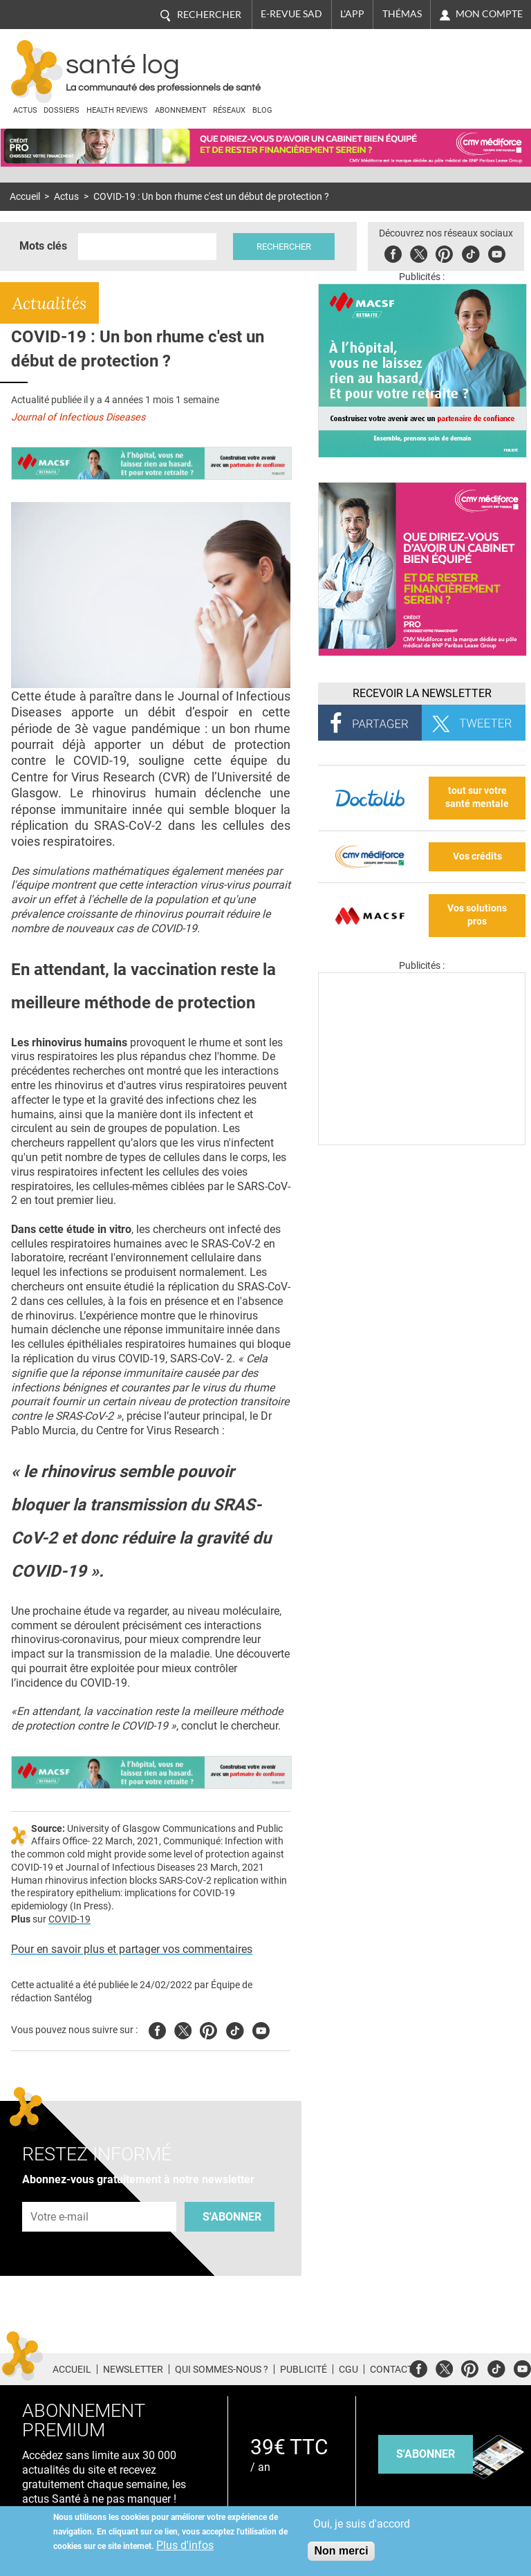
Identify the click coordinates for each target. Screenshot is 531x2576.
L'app (352, 13)
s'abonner (425, 2454)
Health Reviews (117, 110)
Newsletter (133, 2369)
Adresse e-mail (60, 2193)
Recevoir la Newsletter (422, 693)
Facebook (393, 252)
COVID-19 (69, 1919)
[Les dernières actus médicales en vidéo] (421, 1141)
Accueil (25, 197)
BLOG (262, 110)
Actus (25, 110)
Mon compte (489, 13)
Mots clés (43, 245)
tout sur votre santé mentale (477, 797)
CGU (348, 2369)
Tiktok (470, 252)
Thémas (402, 13)
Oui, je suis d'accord (361, 2523)
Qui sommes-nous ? (221, 2369)
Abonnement (181, 110)
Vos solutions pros (477, 914)
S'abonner (232, 2216)
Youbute (496, 252)
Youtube (261, 2028)
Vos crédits (477, 856)
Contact (391, 2369)
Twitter (418, 252)
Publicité (303, 2369)
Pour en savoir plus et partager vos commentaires (131, 1949)
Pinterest (444, 252)
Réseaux (229, 110)
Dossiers (62, 110)
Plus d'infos (185, 2545)
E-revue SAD (291, 13)
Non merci (341, 2551)
